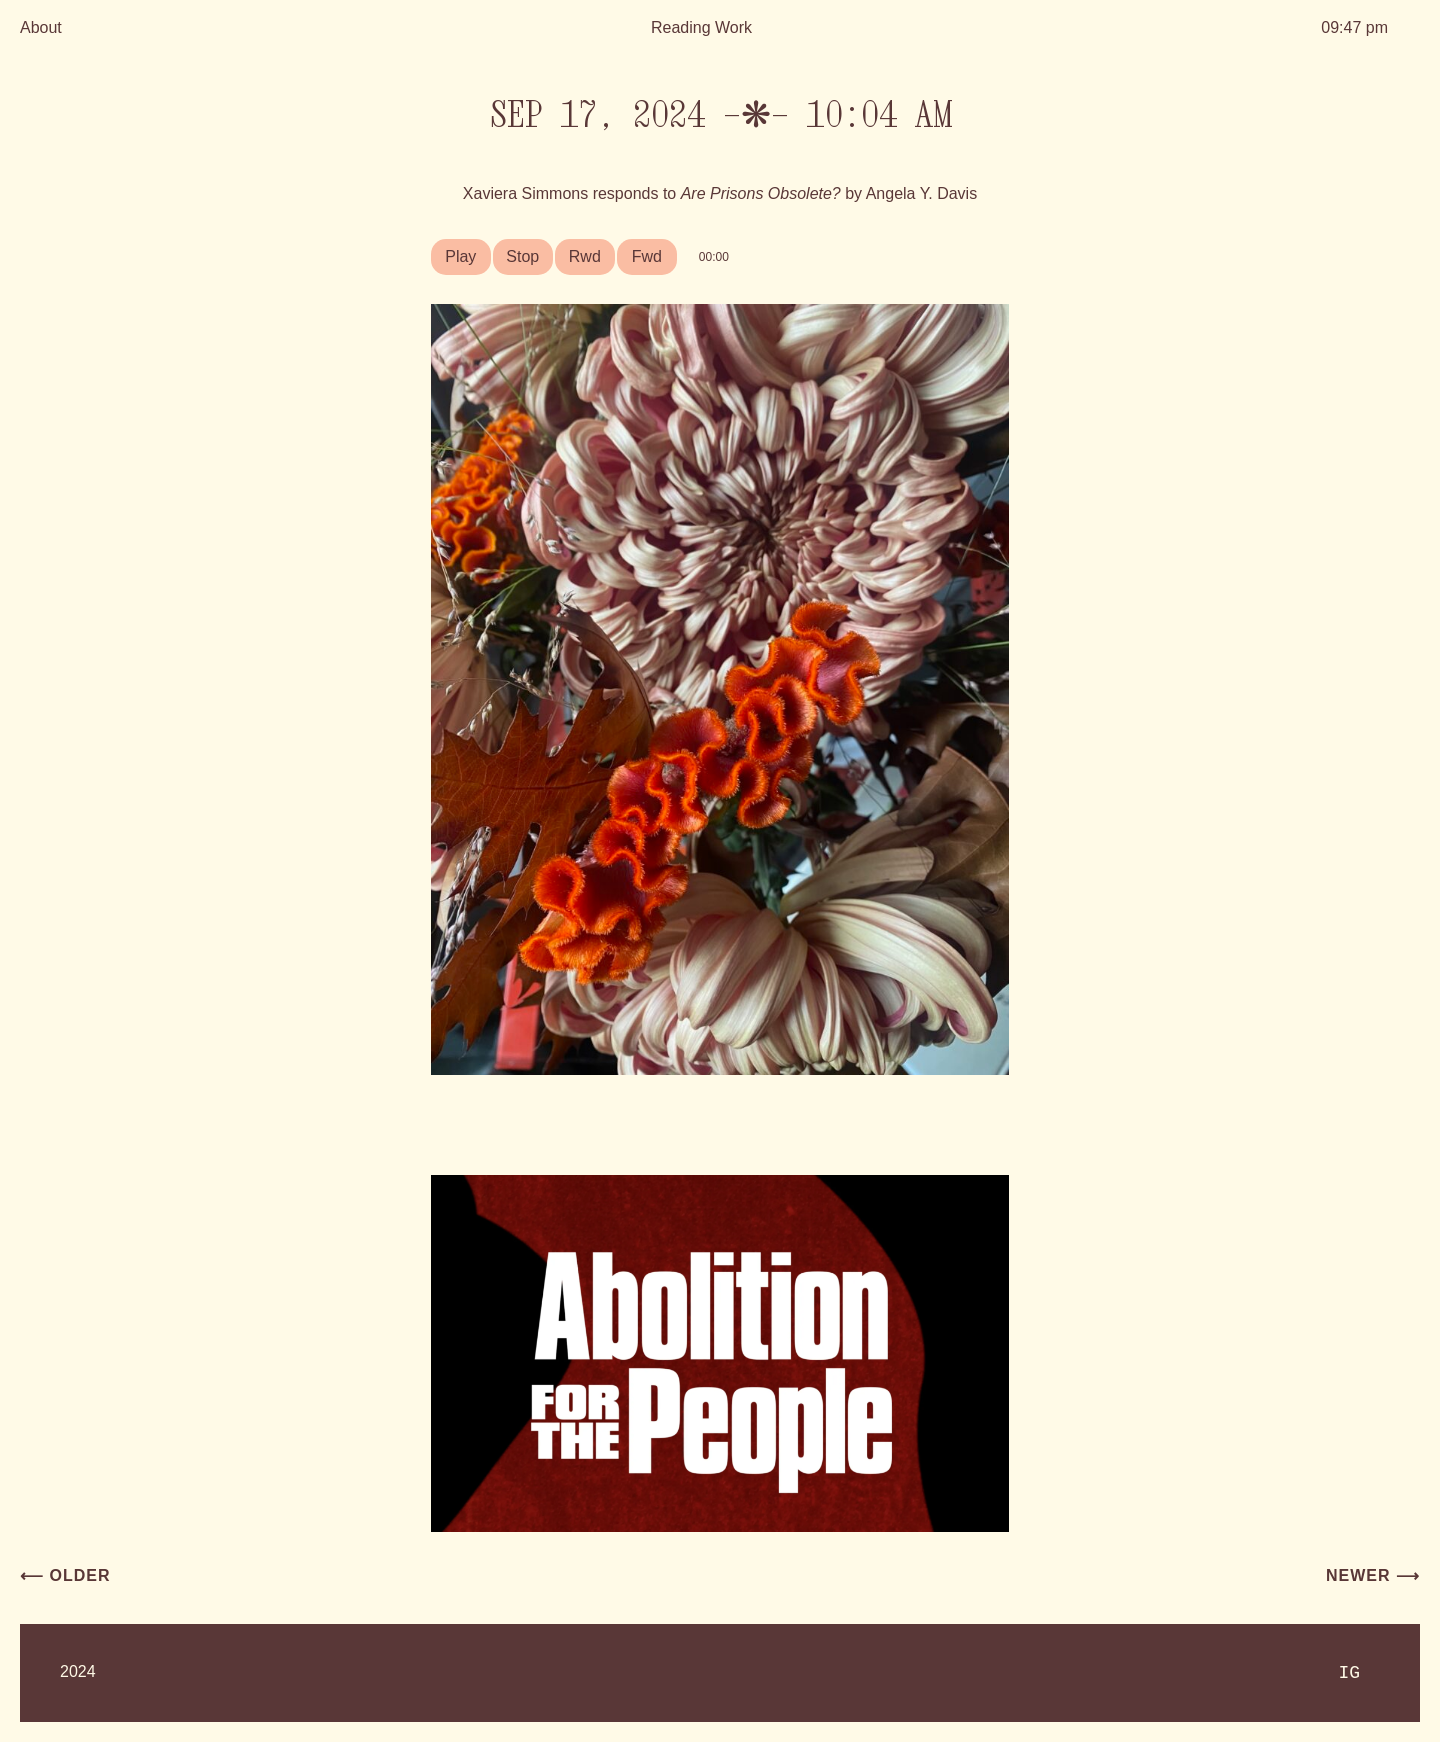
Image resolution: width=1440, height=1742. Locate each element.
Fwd (647, 256)
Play (460, 256)
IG (1349, 1673)
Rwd (585, 256)
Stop (522, 256)
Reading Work (701, 27)
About (41, 27)
